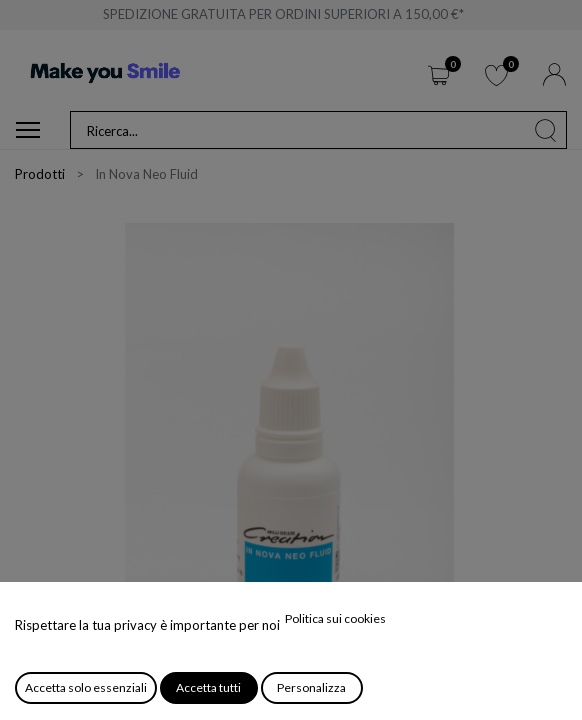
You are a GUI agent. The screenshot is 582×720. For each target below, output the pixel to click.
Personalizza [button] (311, 687)
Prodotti (40, 174)
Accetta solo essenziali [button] (86, 687)
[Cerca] (546, 130)
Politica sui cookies (335, 618)
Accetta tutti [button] (208, 687)
